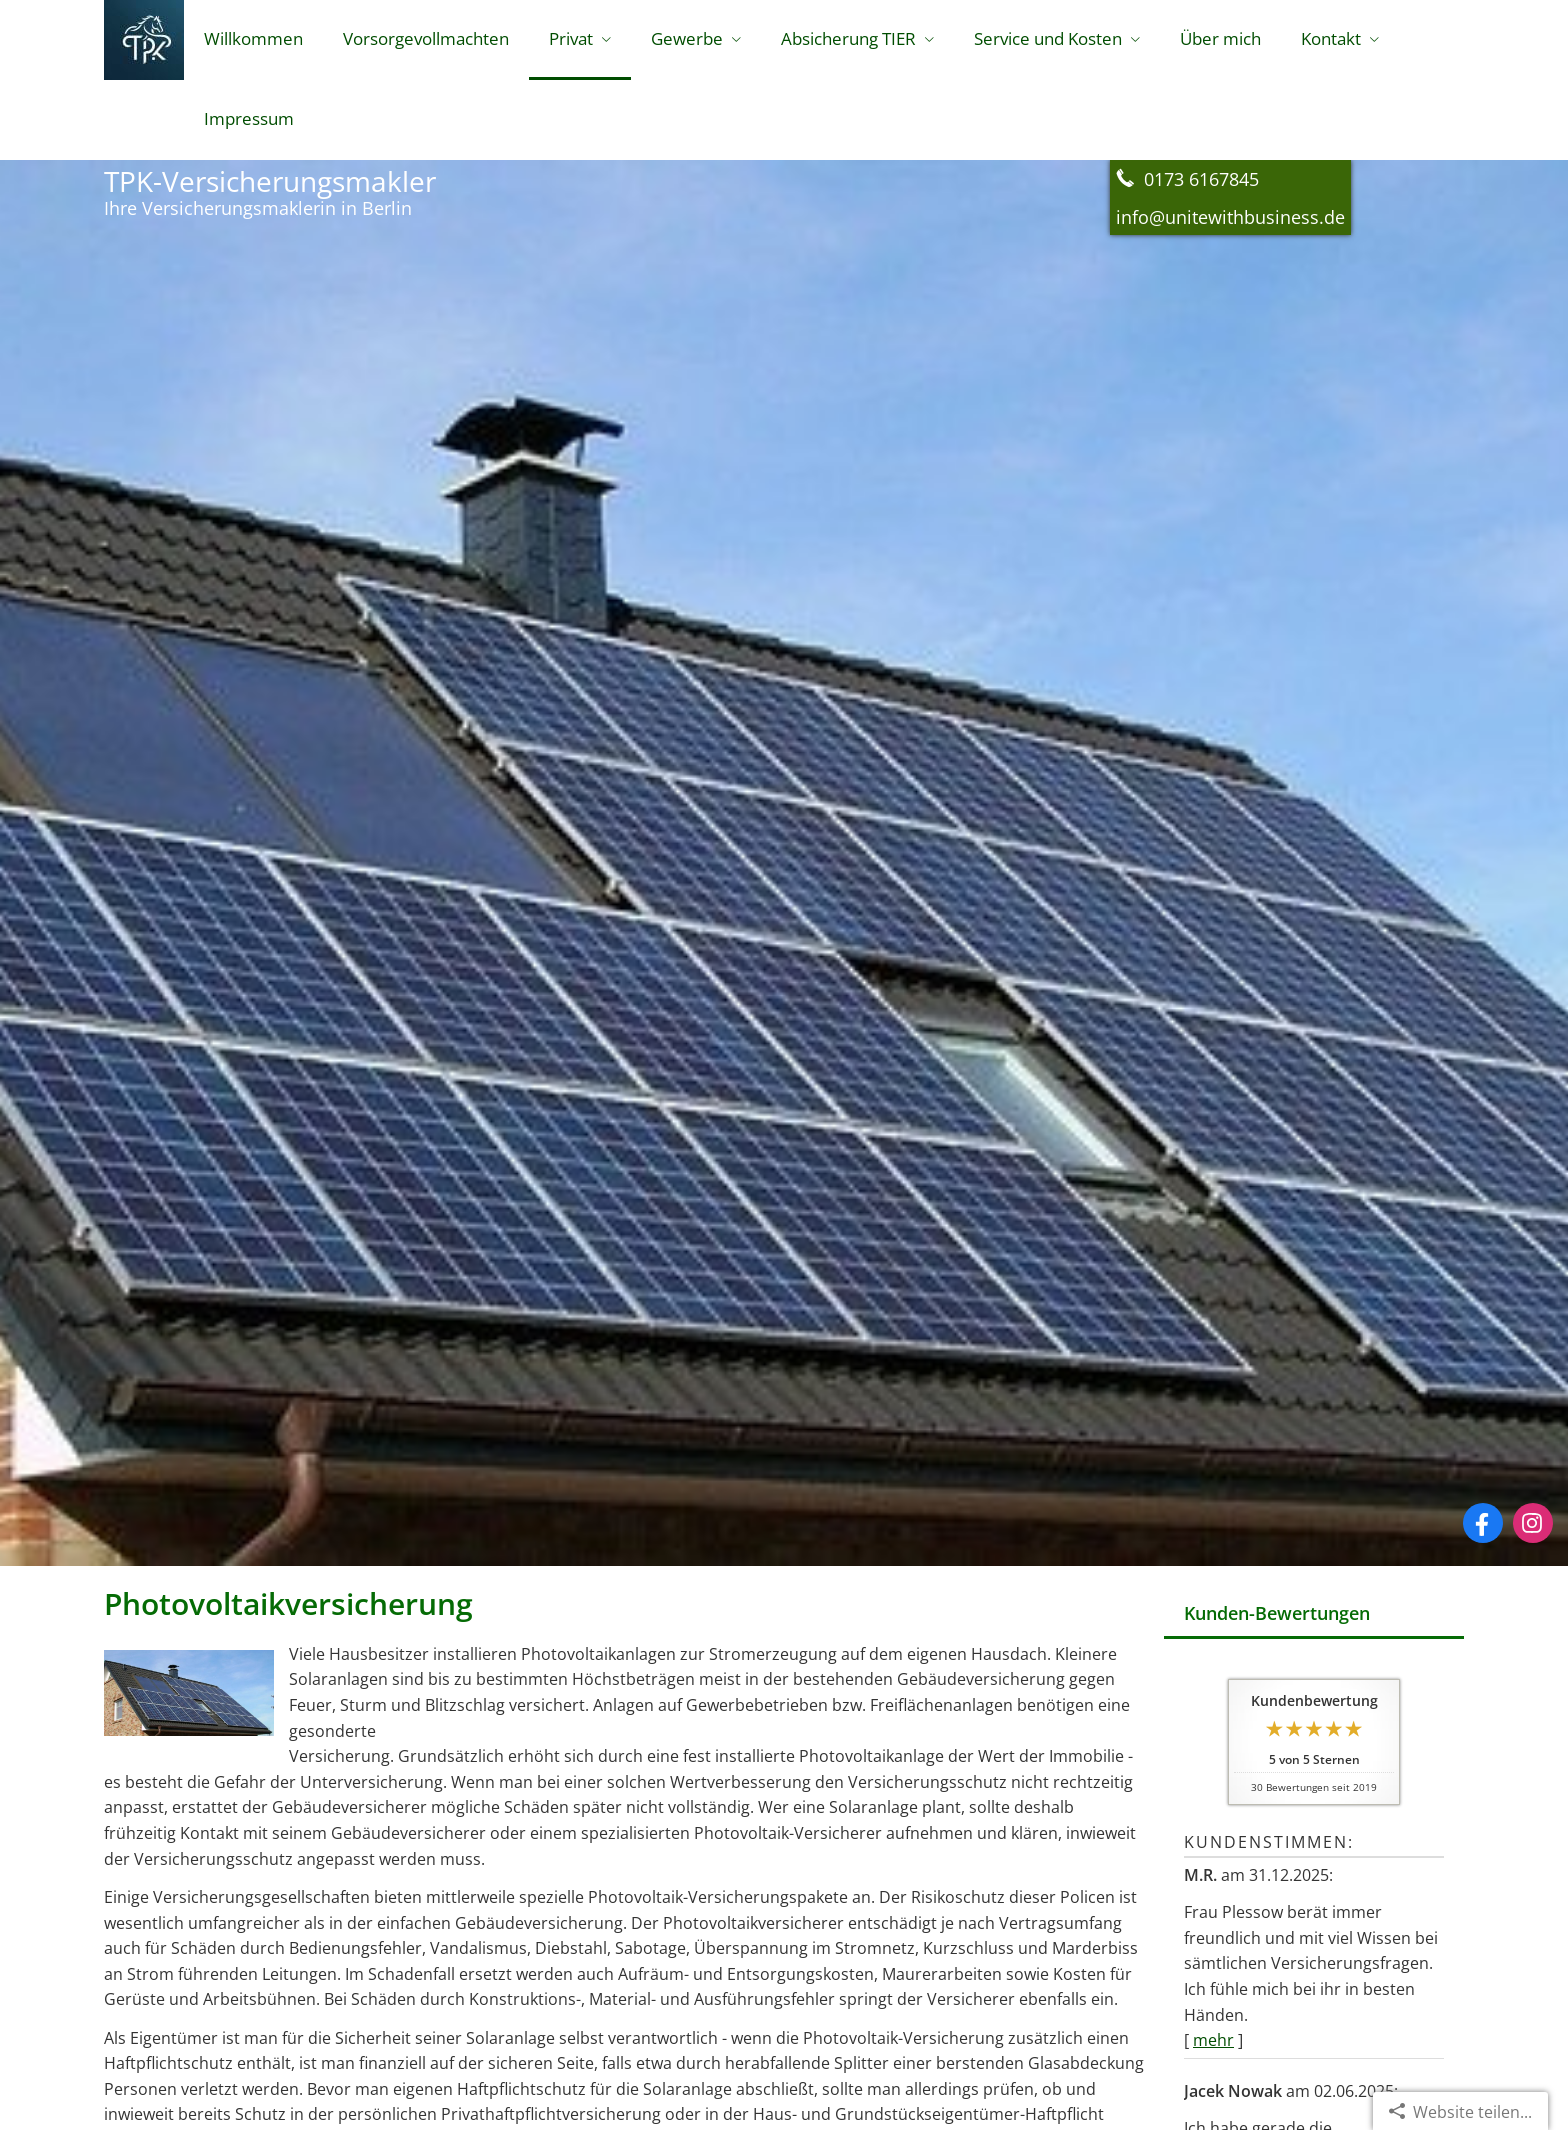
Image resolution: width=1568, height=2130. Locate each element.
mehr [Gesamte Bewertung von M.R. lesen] (1213, 2040)
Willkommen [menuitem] (253, 38)
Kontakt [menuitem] (1331, 38)
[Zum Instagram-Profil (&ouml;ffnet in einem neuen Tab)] (1533, 1523)
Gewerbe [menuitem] (687, 38)
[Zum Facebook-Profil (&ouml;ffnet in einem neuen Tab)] (1483, 1523)
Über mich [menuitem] (1220, 38)
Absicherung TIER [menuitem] (848, 38)
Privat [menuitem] (571, 38)
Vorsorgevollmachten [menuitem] (426, 38)
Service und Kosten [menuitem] (1048, 38)
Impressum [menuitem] (249, 118)
